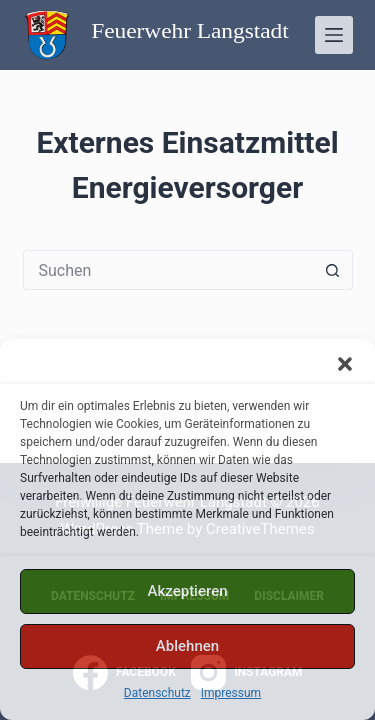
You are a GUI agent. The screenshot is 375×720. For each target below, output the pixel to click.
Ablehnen (187, 646)
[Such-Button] (333, 270)
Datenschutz (157, 693)
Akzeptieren (187, 591)
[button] (345, 364)
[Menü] (334, 35)
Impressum (231, 693)
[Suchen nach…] (168, 270)
